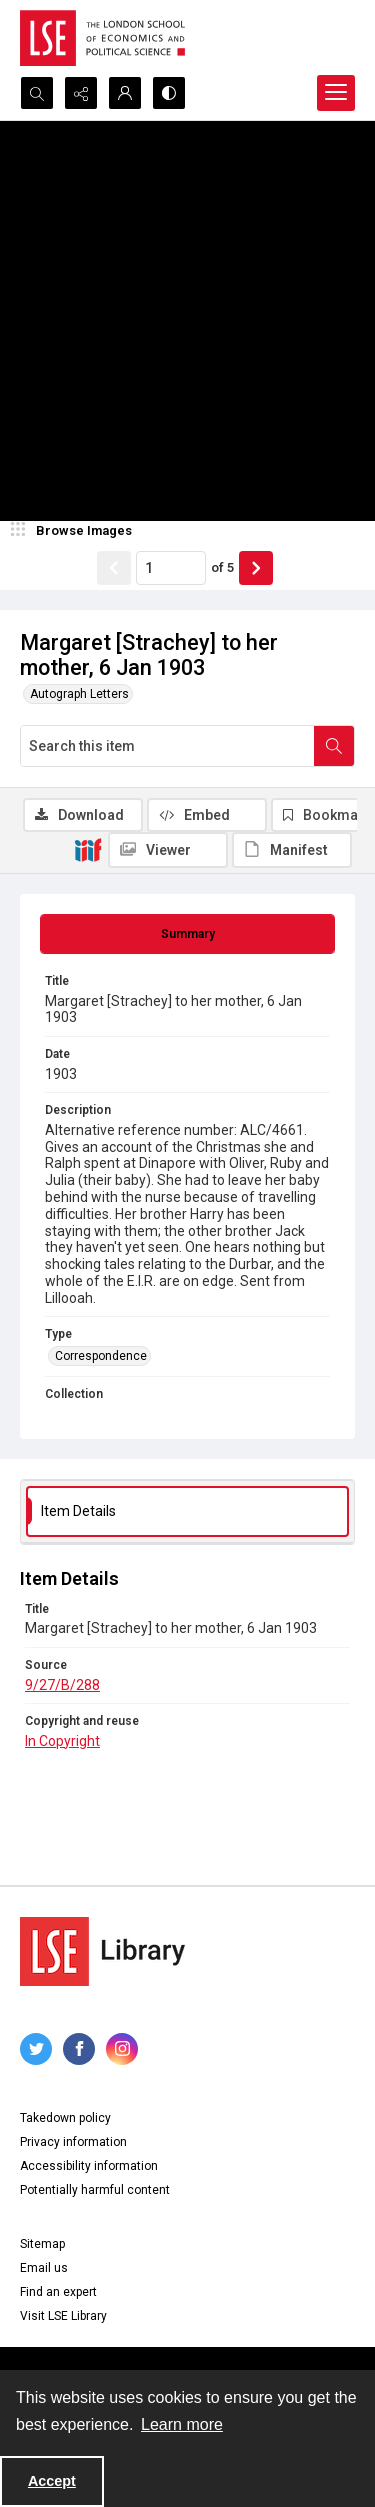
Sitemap (42, 2244)
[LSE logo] (102, 38)
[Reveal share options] (81, 93)
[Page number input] (171, 568)
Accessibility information (89, 2166)
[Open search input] (37, 93)
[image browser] (75, 531)
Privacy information (73, 2142)
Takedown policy (65, 2118)
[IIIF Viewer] (168, 850)
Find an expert (58, 2292)
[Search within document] (334, 746)
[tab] (187, 934)
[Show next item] (256, 568)
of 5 (222, 567)
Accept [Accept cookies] (52, 2481)
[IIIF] (88, 849)
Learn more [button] (182, 2424)
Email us (44, 2268)
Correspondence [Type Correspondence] (101, 1356)
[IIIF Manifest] (292, 850)
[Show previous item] (114, 568)
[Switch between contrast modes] (169, 93)
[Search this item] (167, 746)
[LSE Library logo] (102, 1951)
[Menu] (336, 93)
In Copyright (62, 1741)
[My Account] (125, 93)
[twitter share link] (36, 2049)
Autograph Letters (79, 694)
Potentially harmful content (95, 2190)
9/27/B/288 (62, 1685)
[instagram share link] (122, 2049)
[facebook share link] (79, 2049)
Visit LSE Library (63, 2316)
